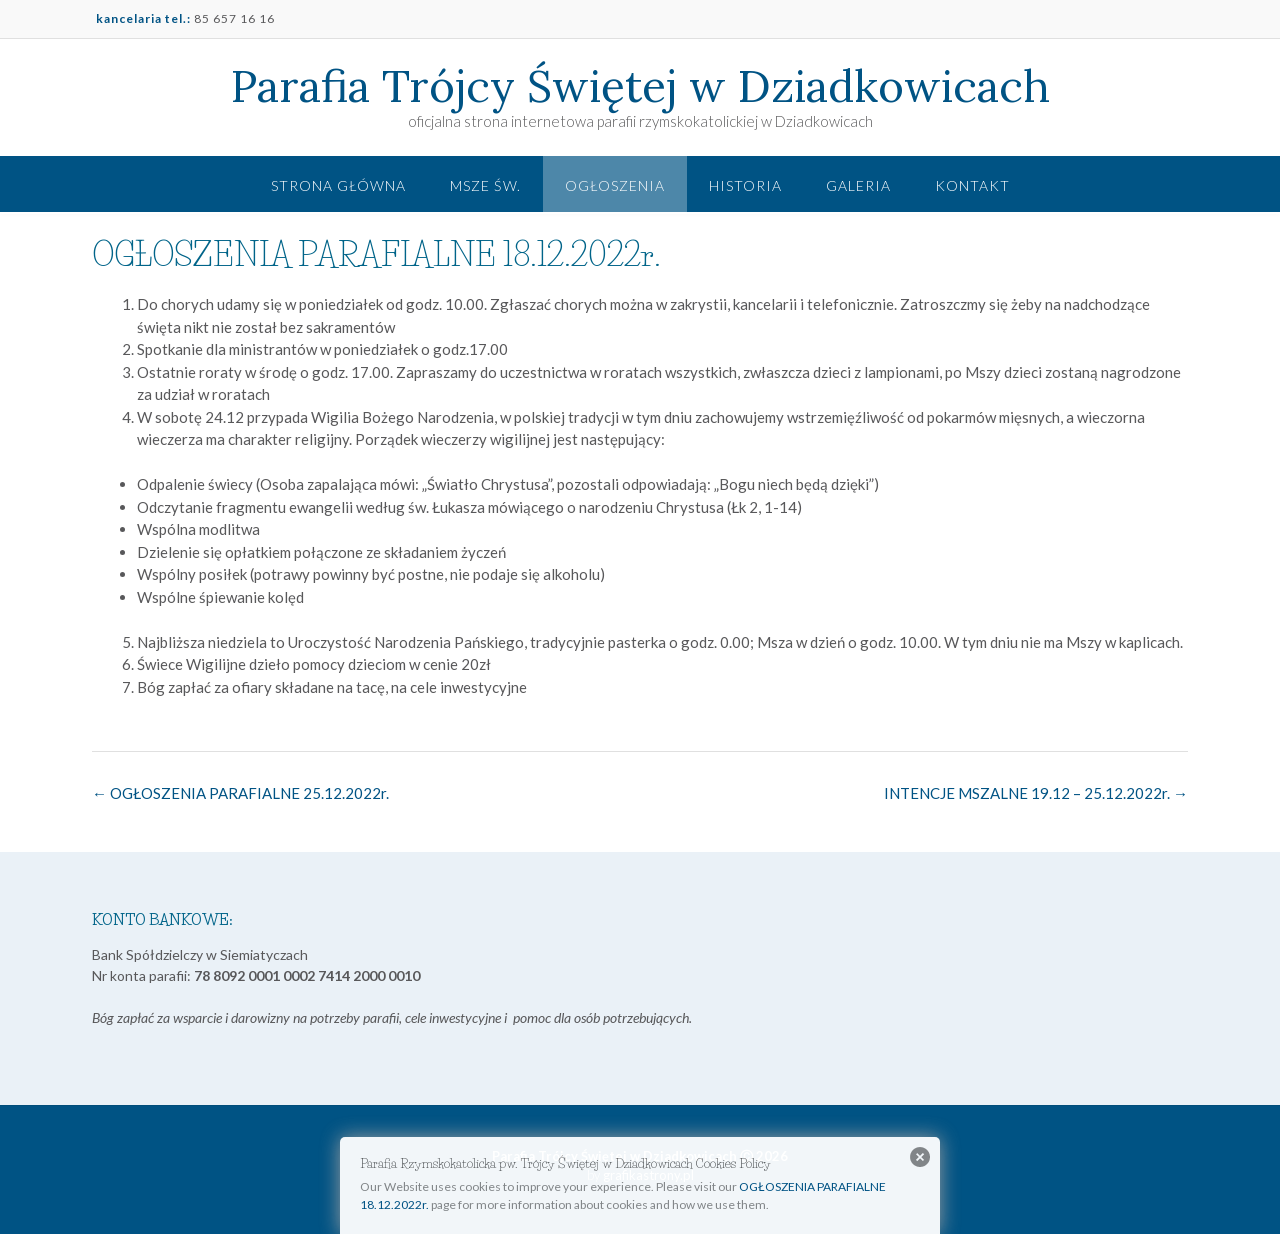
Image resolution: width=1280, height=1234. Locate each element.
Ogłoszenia (615, 185)
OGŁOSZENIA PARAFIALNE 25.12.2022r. (240, 793)
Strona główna (338, 185)
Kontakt (972, 185)
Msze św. (485, 185)
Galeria (858, 185)
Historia (745, 185)
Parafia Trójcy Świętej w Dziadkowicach (640, 86)
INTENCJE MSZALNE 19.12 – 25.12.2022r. (1036, 793)
